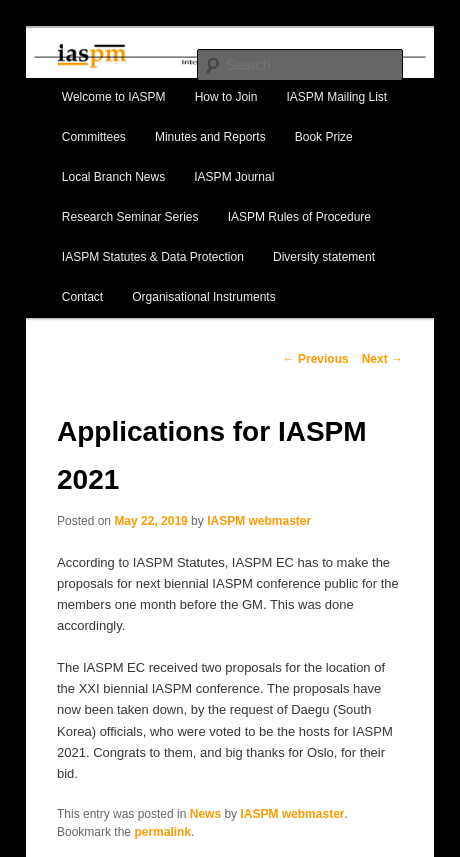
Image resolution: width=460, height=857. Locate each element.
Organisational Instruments (203, 297)
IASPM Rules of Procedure (299, 217)
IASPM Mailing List (337, 97)
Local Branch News (113, 177)
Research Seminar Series (130, 217)
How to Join (226, 97)
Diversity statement (324, 257)
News (205, 814)
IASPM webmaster (259, 521)
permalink (162, 832)
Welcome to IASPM (114, 97)
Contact (82, 297)
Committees (94, 137)
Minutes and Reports (210, 137)
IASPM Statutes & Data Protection (153, 257)
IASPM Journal (234, 177)
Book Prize (324, 137)
